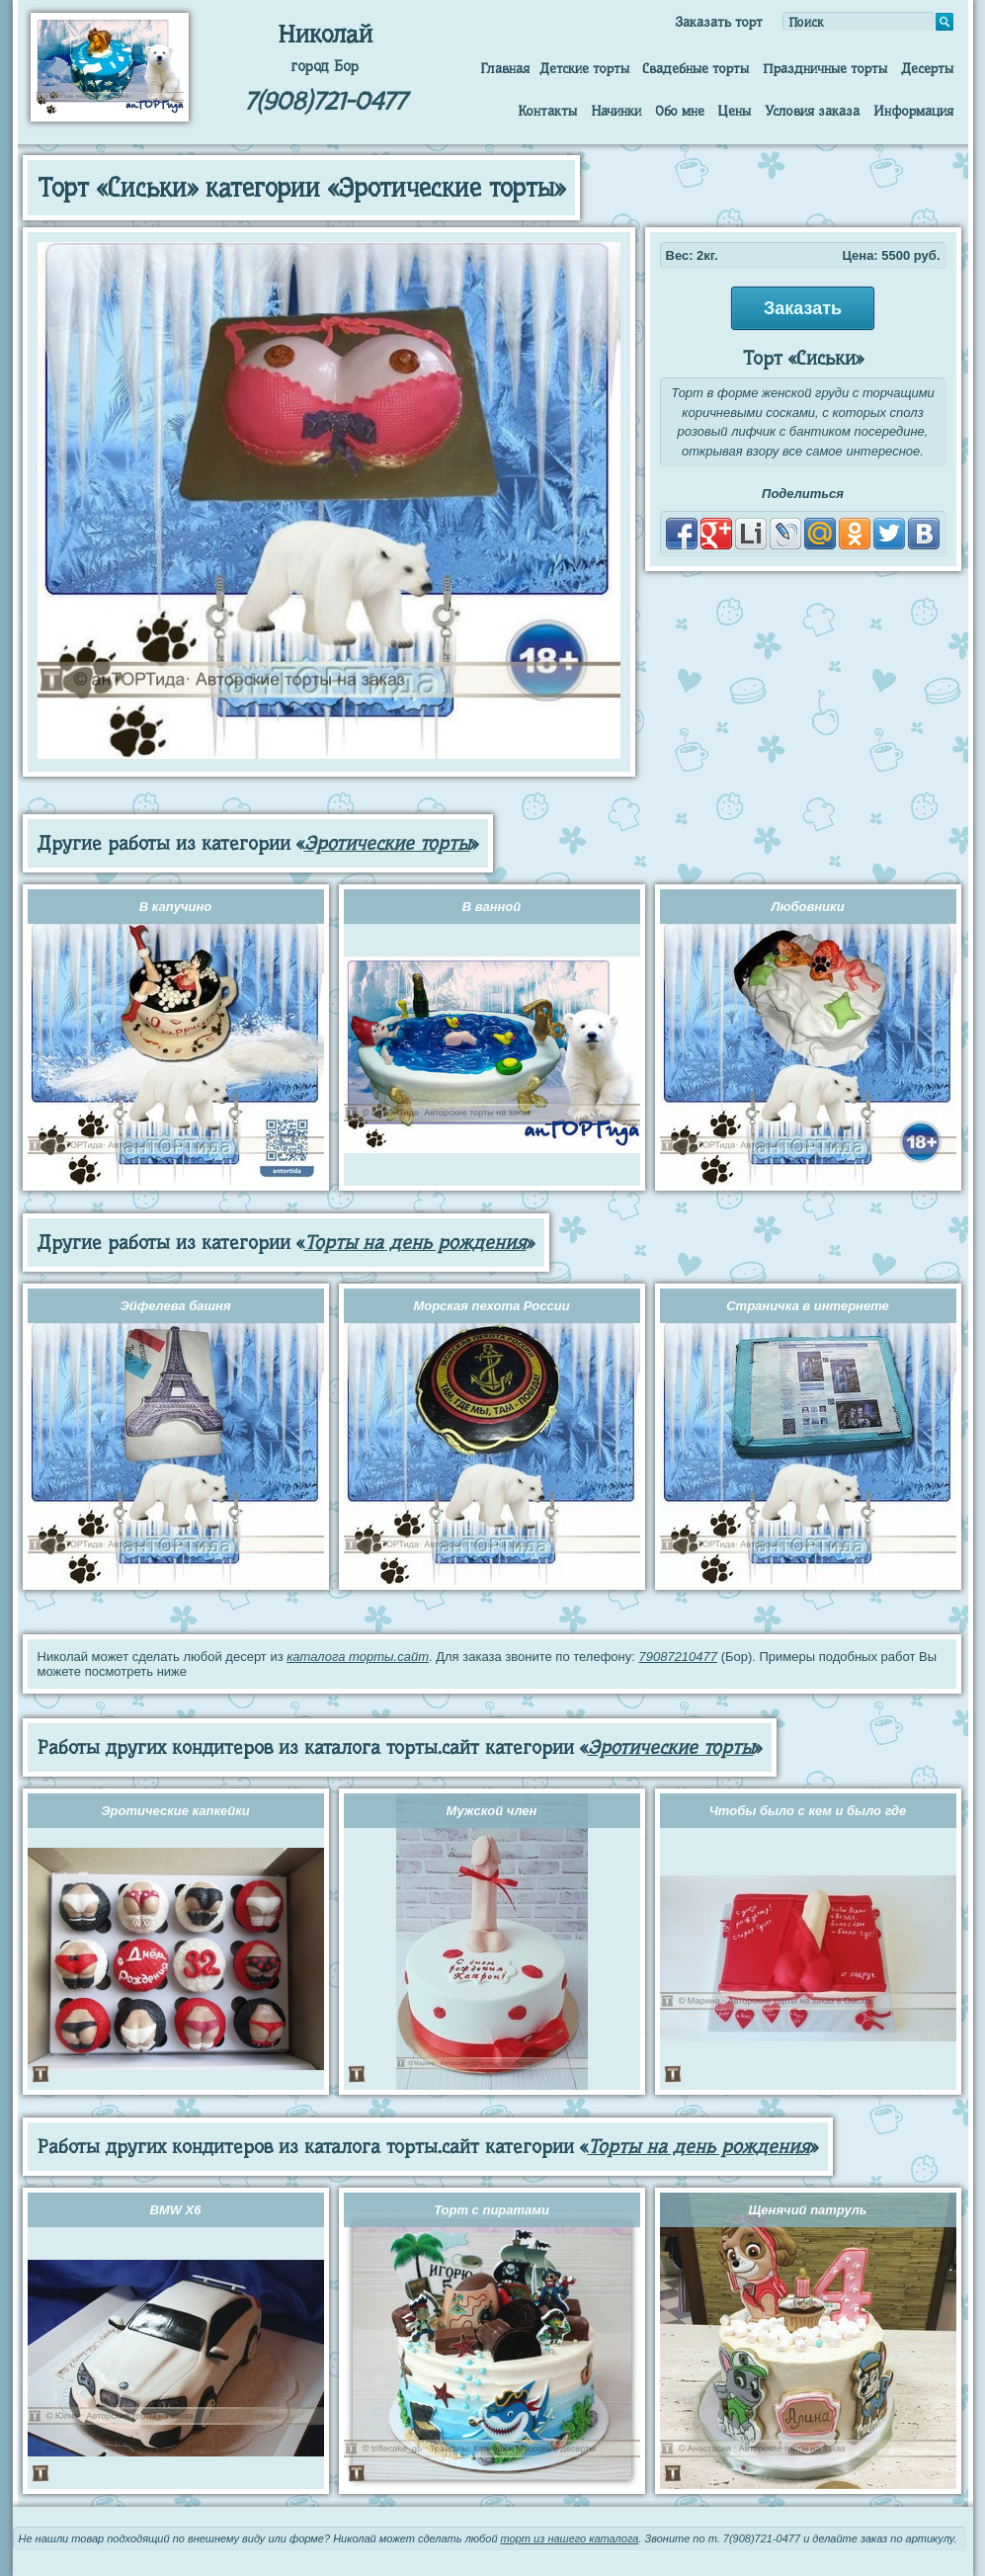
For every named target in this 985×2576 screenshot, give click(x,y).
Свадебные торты (695, 68)
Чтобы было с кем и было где (808, 1810)
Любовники (807, 906)
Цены (734, 111)
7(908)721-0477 (325, 101)
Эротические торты (387, 843)
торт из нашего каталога (570, 2538)
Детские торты (584, 68)
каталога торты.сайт (358, 1656)
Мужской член (492, 1810)
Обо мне (679, 111)
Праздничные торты (825, 68)
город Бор (324, 66)
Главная (505, 68)
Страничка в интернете (807, 1305)
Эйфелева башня (175, 1305)
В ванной (492, 906)
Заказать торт (719, 22)
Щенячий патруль (807, 2209)
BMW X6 (176, 2209)
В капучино (175, 906)
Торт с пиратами (491, 2209)
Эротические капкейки (175, 1810)
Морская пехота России (491, 1305)
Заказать (803, 308)
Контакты (547, 111)
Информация (913, 111)
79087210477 (677, 1656)
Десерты (927, 68)
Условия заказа (812, 111)
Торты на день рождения (415, 1242)
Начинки (616, 111)
